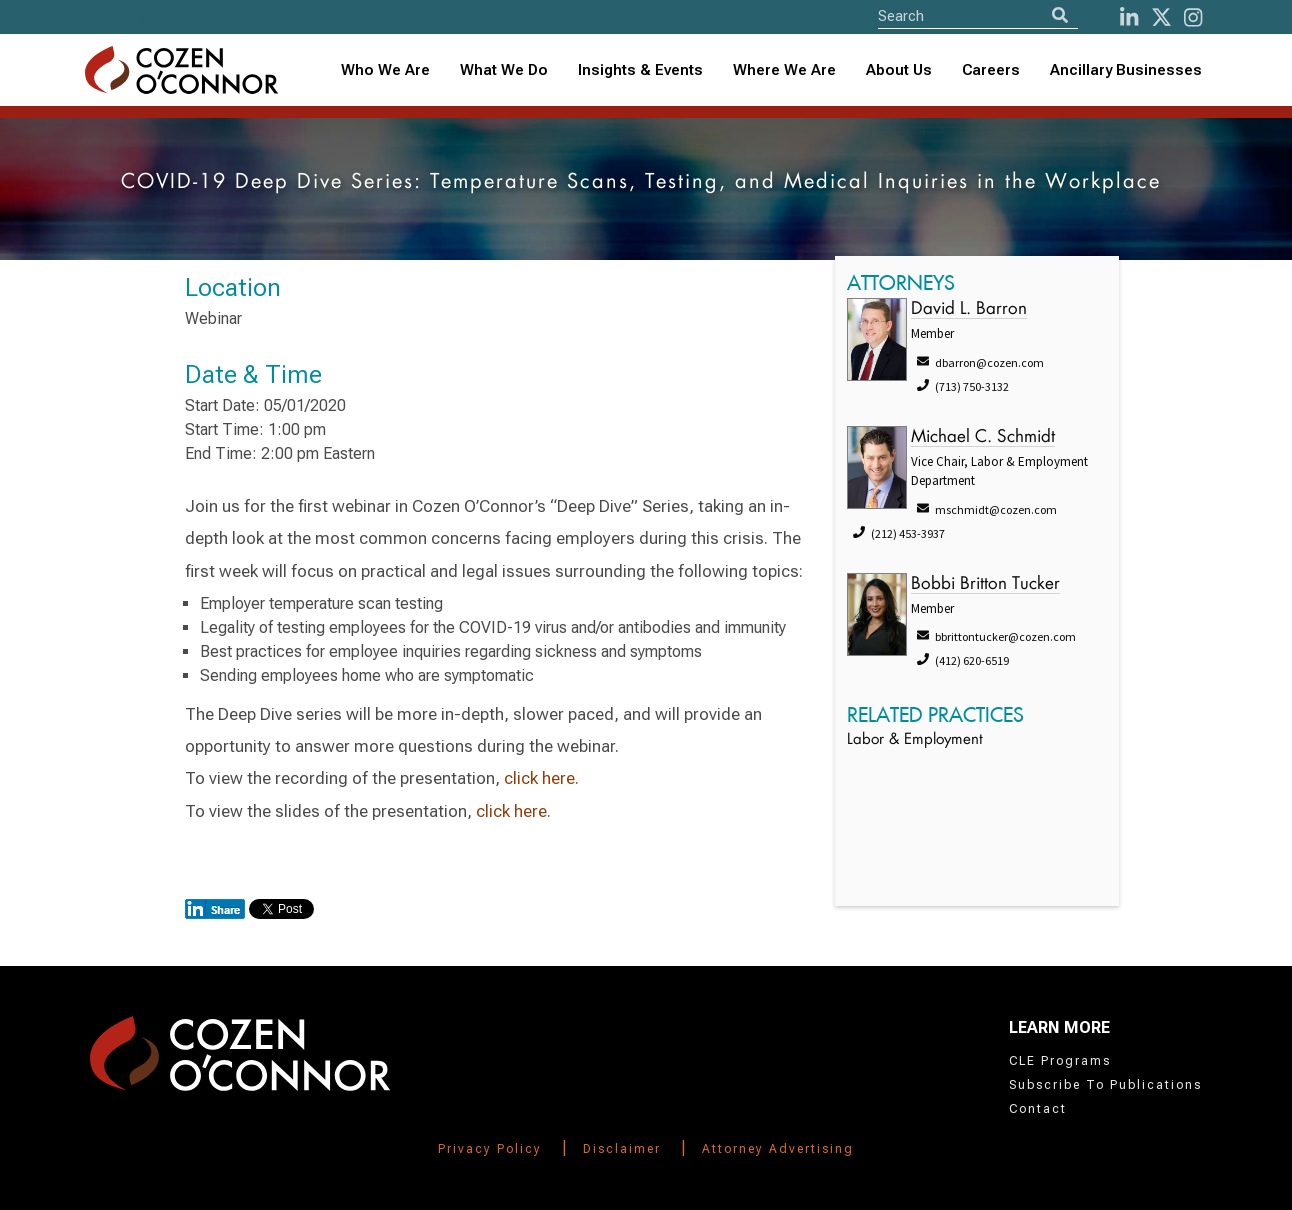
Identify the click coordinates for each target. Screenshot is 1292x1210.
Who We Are (385, 70)
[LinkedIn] (1129, 17)
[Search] (1060, 15)
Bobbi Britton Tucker (985, 584)
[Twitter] (1161, 17)
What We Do (504, 70)
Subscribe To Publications (1105, 1085)
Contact (1038, 1109)
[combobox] (640, 70)
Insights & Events (640, 70)
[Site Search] (978, 15)
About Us (899, 70)
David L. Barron (969, 309)
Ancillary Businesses (1126, 70)
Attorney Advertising (778, 1149)
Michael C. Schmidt (983, 437)
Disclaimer (622, 1149)
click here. (541, 778)
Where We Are (784, 70)
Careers (991, 70)
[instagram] (1193, 17)
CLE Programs (1060, 1061)
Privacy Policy (490, 1149)
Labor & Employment (915, 740)
